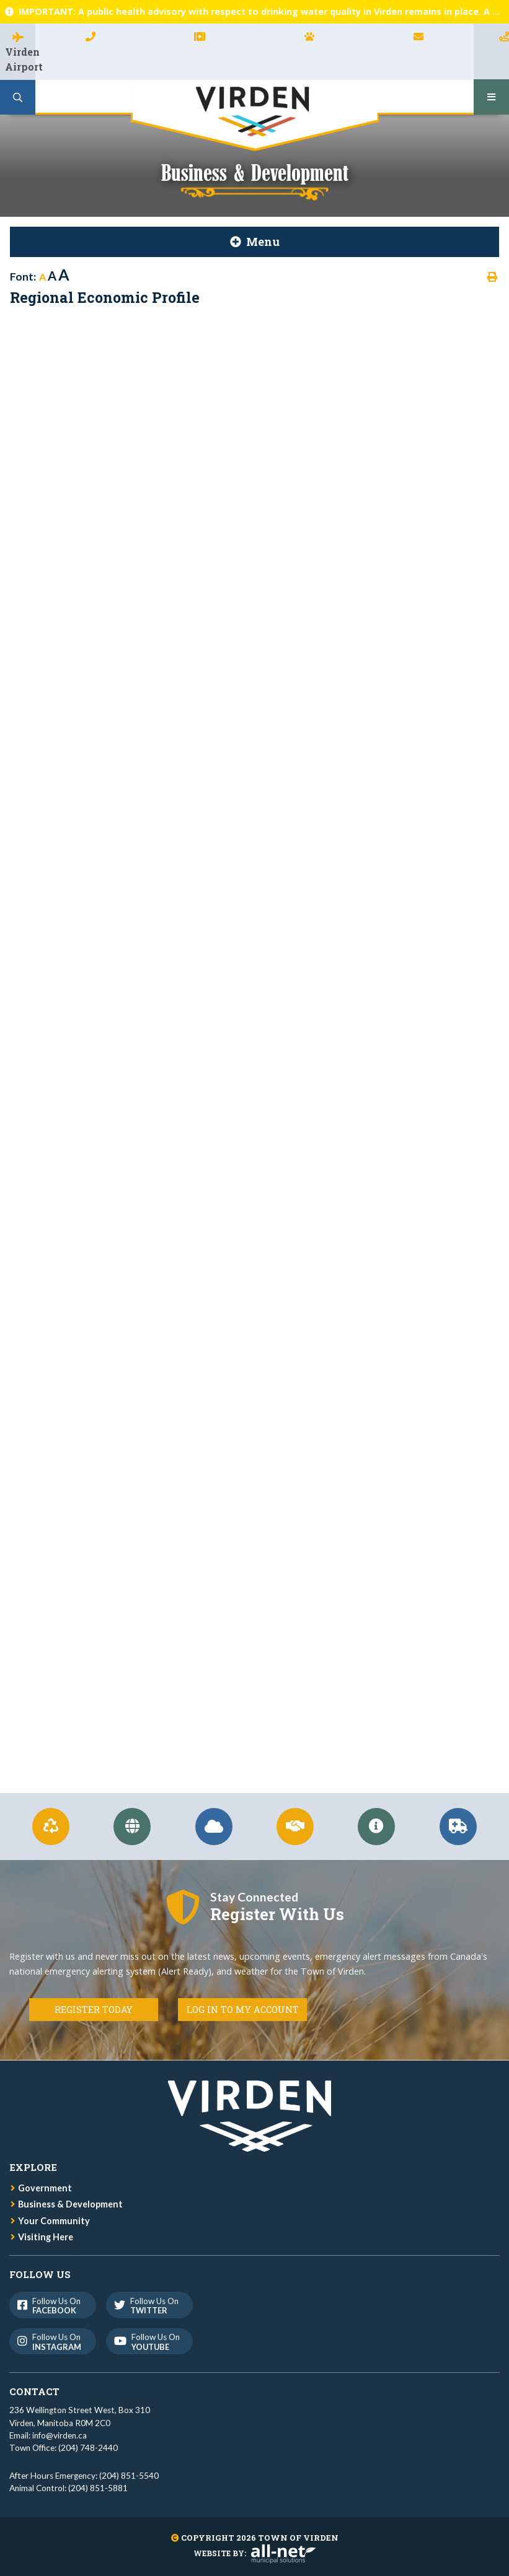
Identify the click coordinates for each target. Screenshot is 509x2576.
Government (45, 2188)
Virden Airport (20, 59)
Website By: (254, 2553)
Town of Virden (255, 115)
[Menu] (491, 97)
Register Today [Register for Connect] (94, 2009)
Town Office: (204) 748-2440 (63, 2448)
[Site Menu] (254, 242)
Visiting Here (45, 2237)
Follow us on (51, 2306)
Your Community (54, 2221)
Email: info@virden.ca (48, 2435)
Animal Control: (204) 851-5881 (68, 2488)
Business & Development (70, 2204)
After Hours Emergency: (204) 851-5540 (84, 2476)
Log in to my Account (243, 2009)
